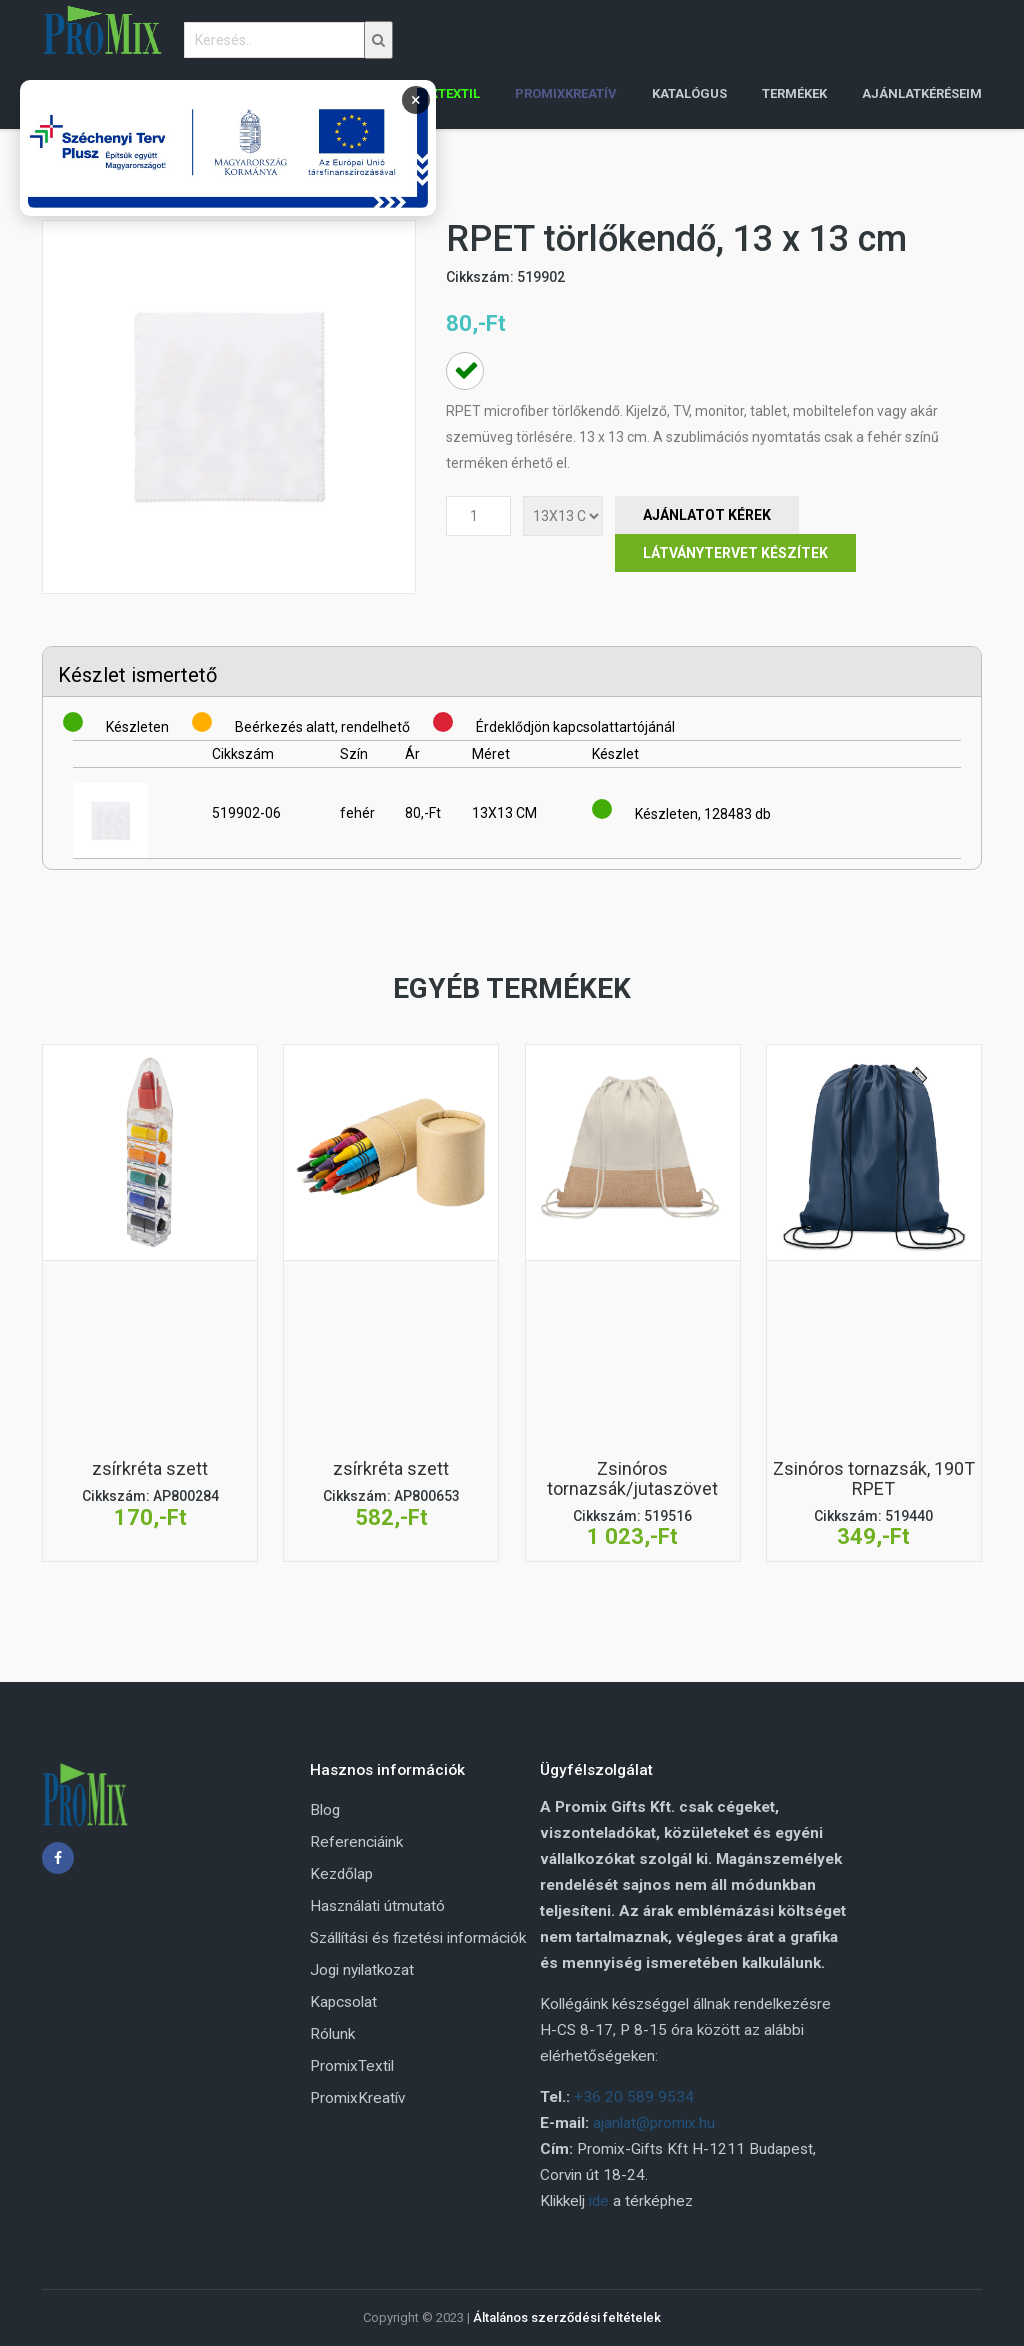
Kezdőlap (341, 1874)
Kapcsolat (343, 2002)
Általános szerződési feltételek (567, 2317)
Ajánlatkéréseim (922, 93)
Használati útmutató (377, 1906)
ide (599, 2201)
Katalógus (689, 93)
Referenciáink (356, 1842)
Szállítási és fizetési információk (418, 1938)
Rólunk (332, 2034)
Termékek (794, 93)
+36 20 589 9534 (634, 2097)
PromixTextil (352, 2066)
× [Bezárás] (416, 99)
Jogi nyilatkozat (362, 1970)
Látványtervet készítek (735, 553)
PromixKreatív (357, 2098)
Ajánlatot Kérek (707, 515)
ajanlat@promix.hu (654, 2123)
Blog (325, 1810)
